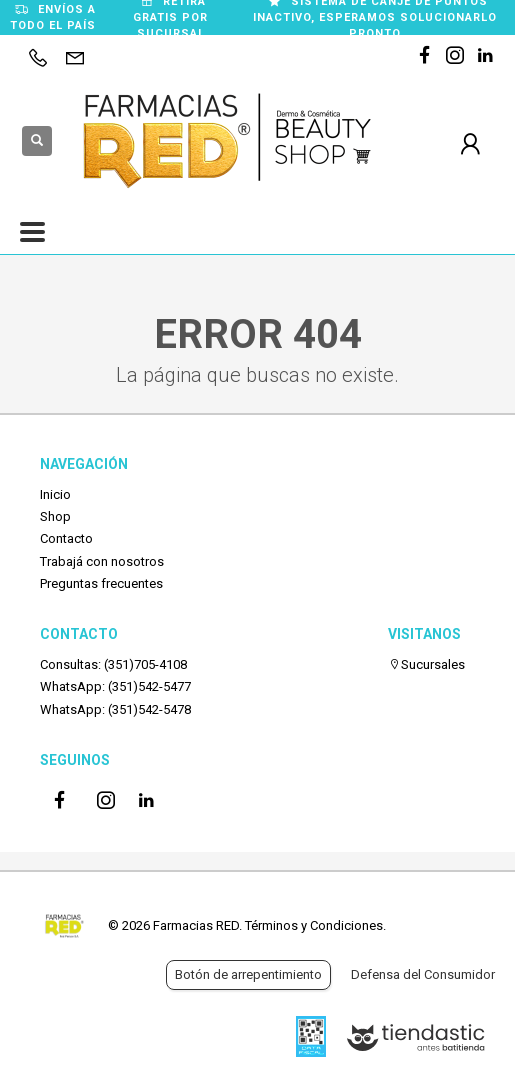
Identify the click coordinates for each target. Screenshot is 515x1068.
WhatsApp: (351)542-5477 (115, 686)
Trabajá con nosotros (102, 561)
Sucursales (426, 664)
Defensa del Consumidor (423, 974)
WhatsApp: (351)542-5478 (115, 709)
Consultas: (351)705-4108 (113, 664)
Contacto (66, 538)
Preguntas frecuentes (101, 583)
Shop (55, 516)
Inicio (55, 494)
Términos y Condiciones (314, 925)
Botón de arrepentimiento (248, 974)
